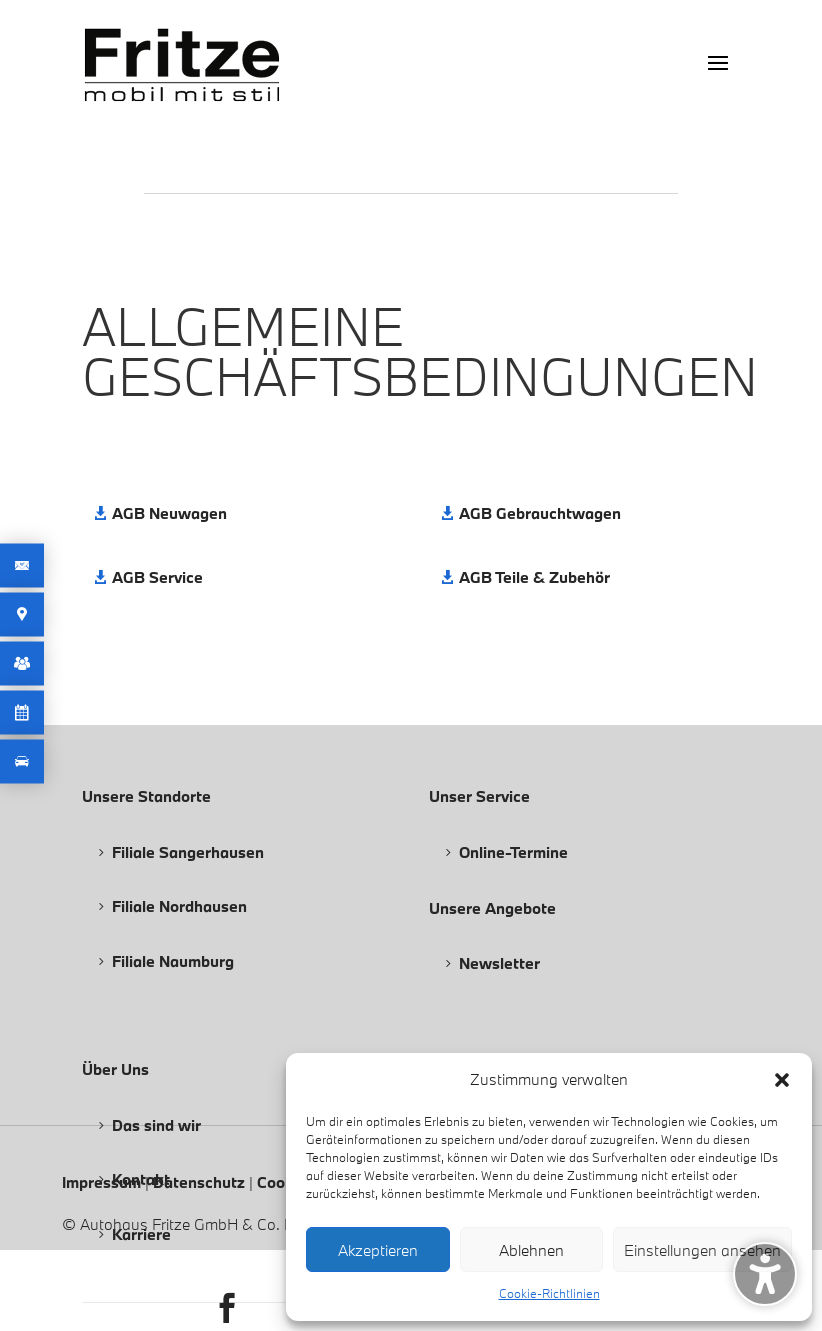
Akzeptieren (378, 1250)
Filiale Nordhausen (179, 906)
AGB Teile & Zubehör (534, 577)
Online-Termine (513, 852)
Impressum (103, 1182)
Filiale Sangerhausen (188, 852)
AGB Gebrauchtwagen (540, 513)
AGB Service (157, 577)
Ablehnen (531, 1250)
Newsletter (499, 963)
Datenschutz (201, 1182)
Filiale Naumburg (173, 961)
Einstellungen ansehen (702, 1250)
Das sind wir (156, 1125)
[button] (782, 1080)
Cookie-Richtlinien (549, 1293)
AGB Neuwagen (169, 513)
